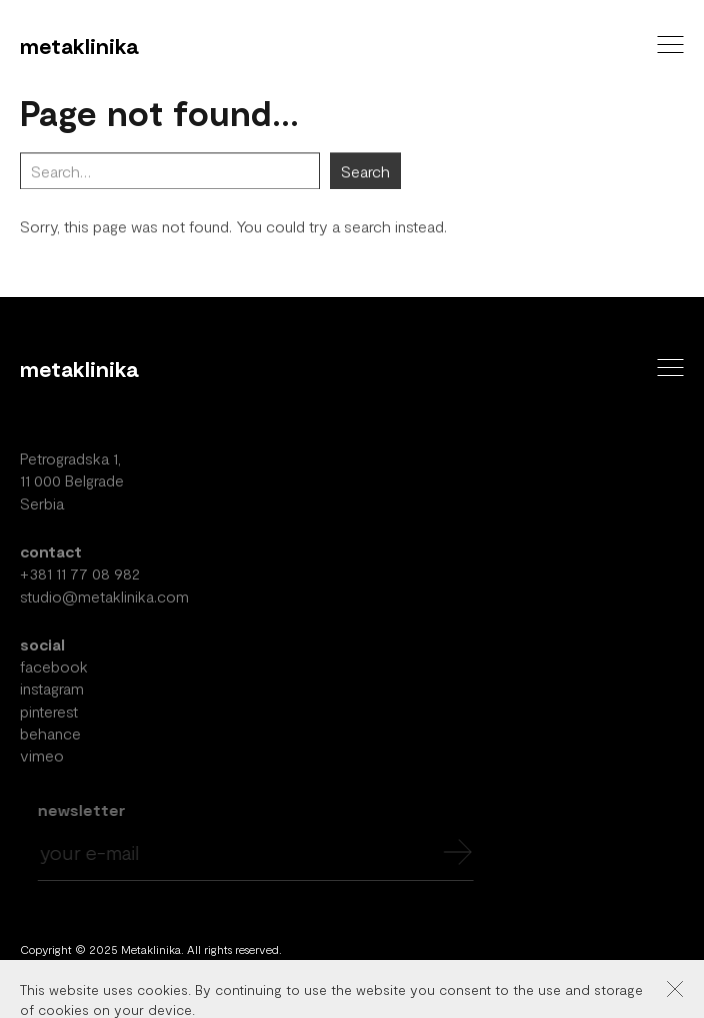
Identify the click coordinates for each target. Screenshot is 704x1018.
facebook (54, 670)
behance (50, 737)
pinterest (49, 715)
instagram (52, 693)
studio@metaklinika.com (104, 600)
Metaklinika (79, 45)
